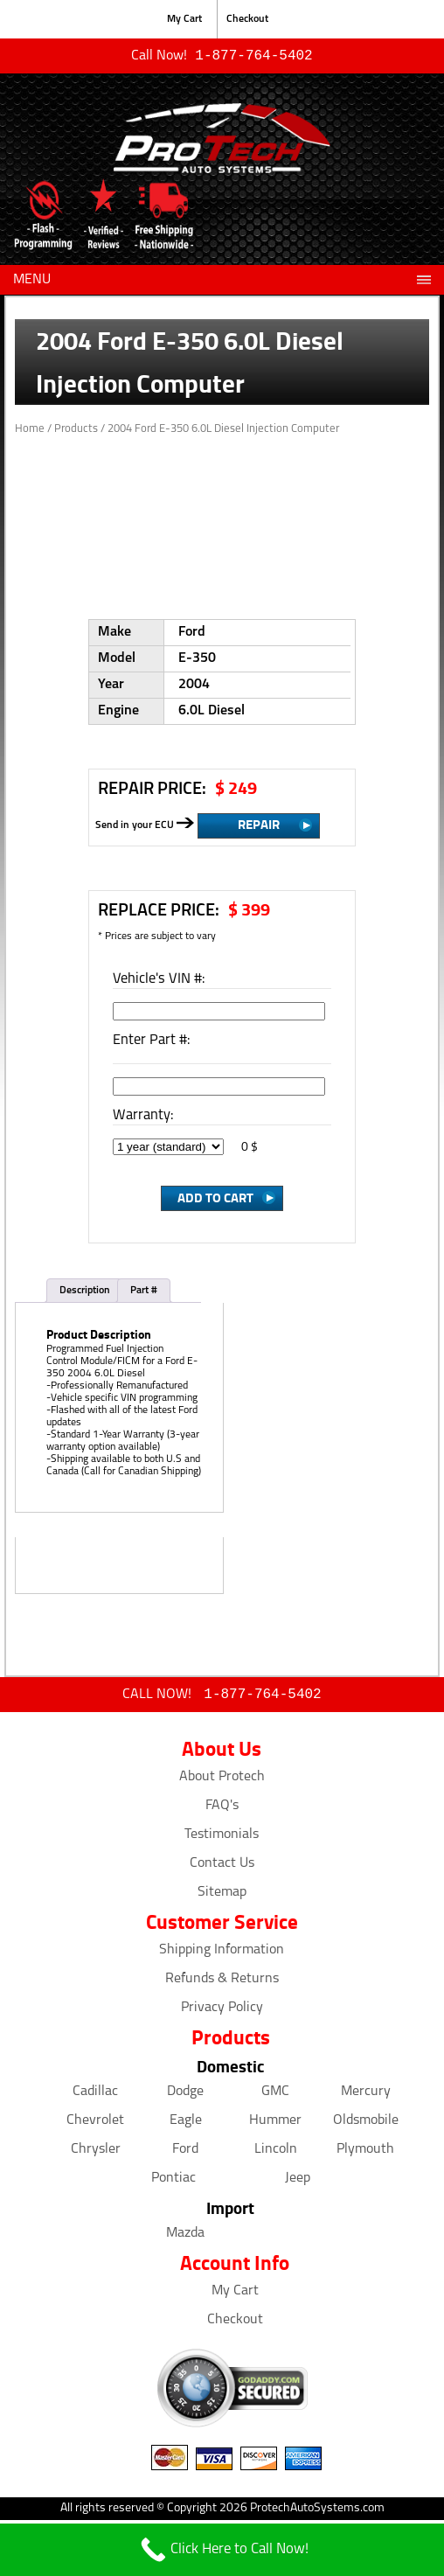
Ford (185, 2153)
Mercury (366, 2095)
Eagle (186, 2124)
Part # (143, 1292)
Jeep (297, 2182)
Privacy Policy (222, 2011)
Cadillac (95, 2095)
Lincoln (275, 2153)
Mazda (185, 2237)
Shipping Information (221, 1953)
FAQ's (222, 1809)
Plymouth (365, 2153)
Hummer (275, 2124)
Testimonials (221, 1838)
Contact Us (222, 1867)
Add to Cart (215, 1198)
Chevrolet (95, 2124)
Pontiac (173, 2182)
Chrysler (96, 2153)
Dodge (185, 2095)
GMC (275, 2095)
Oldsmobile (366, 2124)
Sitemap (222, 1896)
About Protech (222, 1780)
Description (84, 1292)
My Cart (184, 19)
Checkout (247, 19)
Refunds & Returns (222, 1982)
